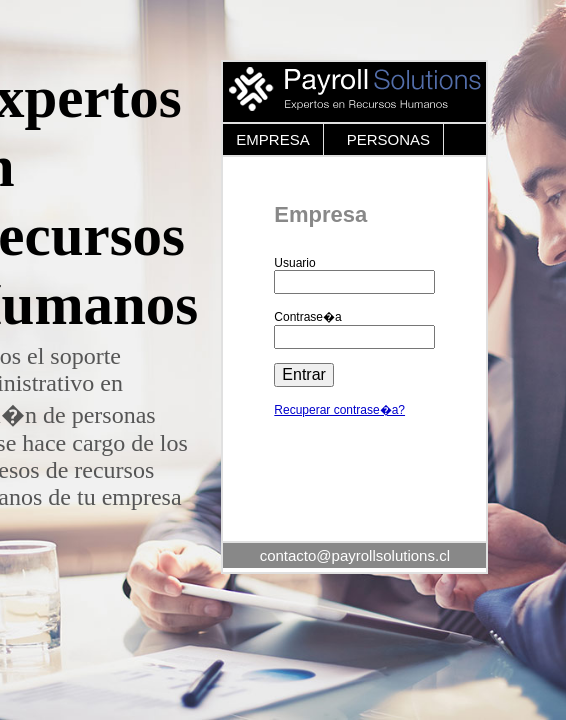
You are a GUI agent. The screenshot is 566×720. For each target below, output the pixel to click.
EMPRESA (272, 139)
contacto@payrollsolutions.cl (355, 555)
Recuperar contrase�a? (339, 410)
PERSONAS (388, 139)
